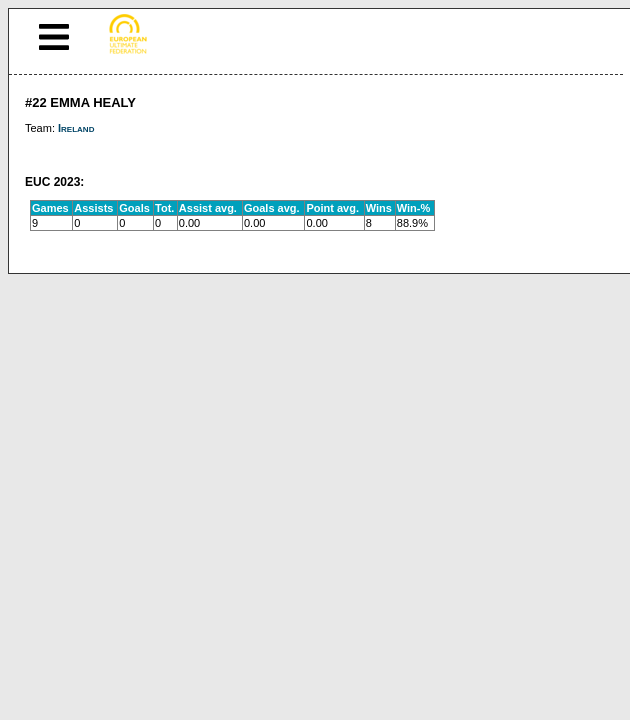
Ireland (76, 128)
